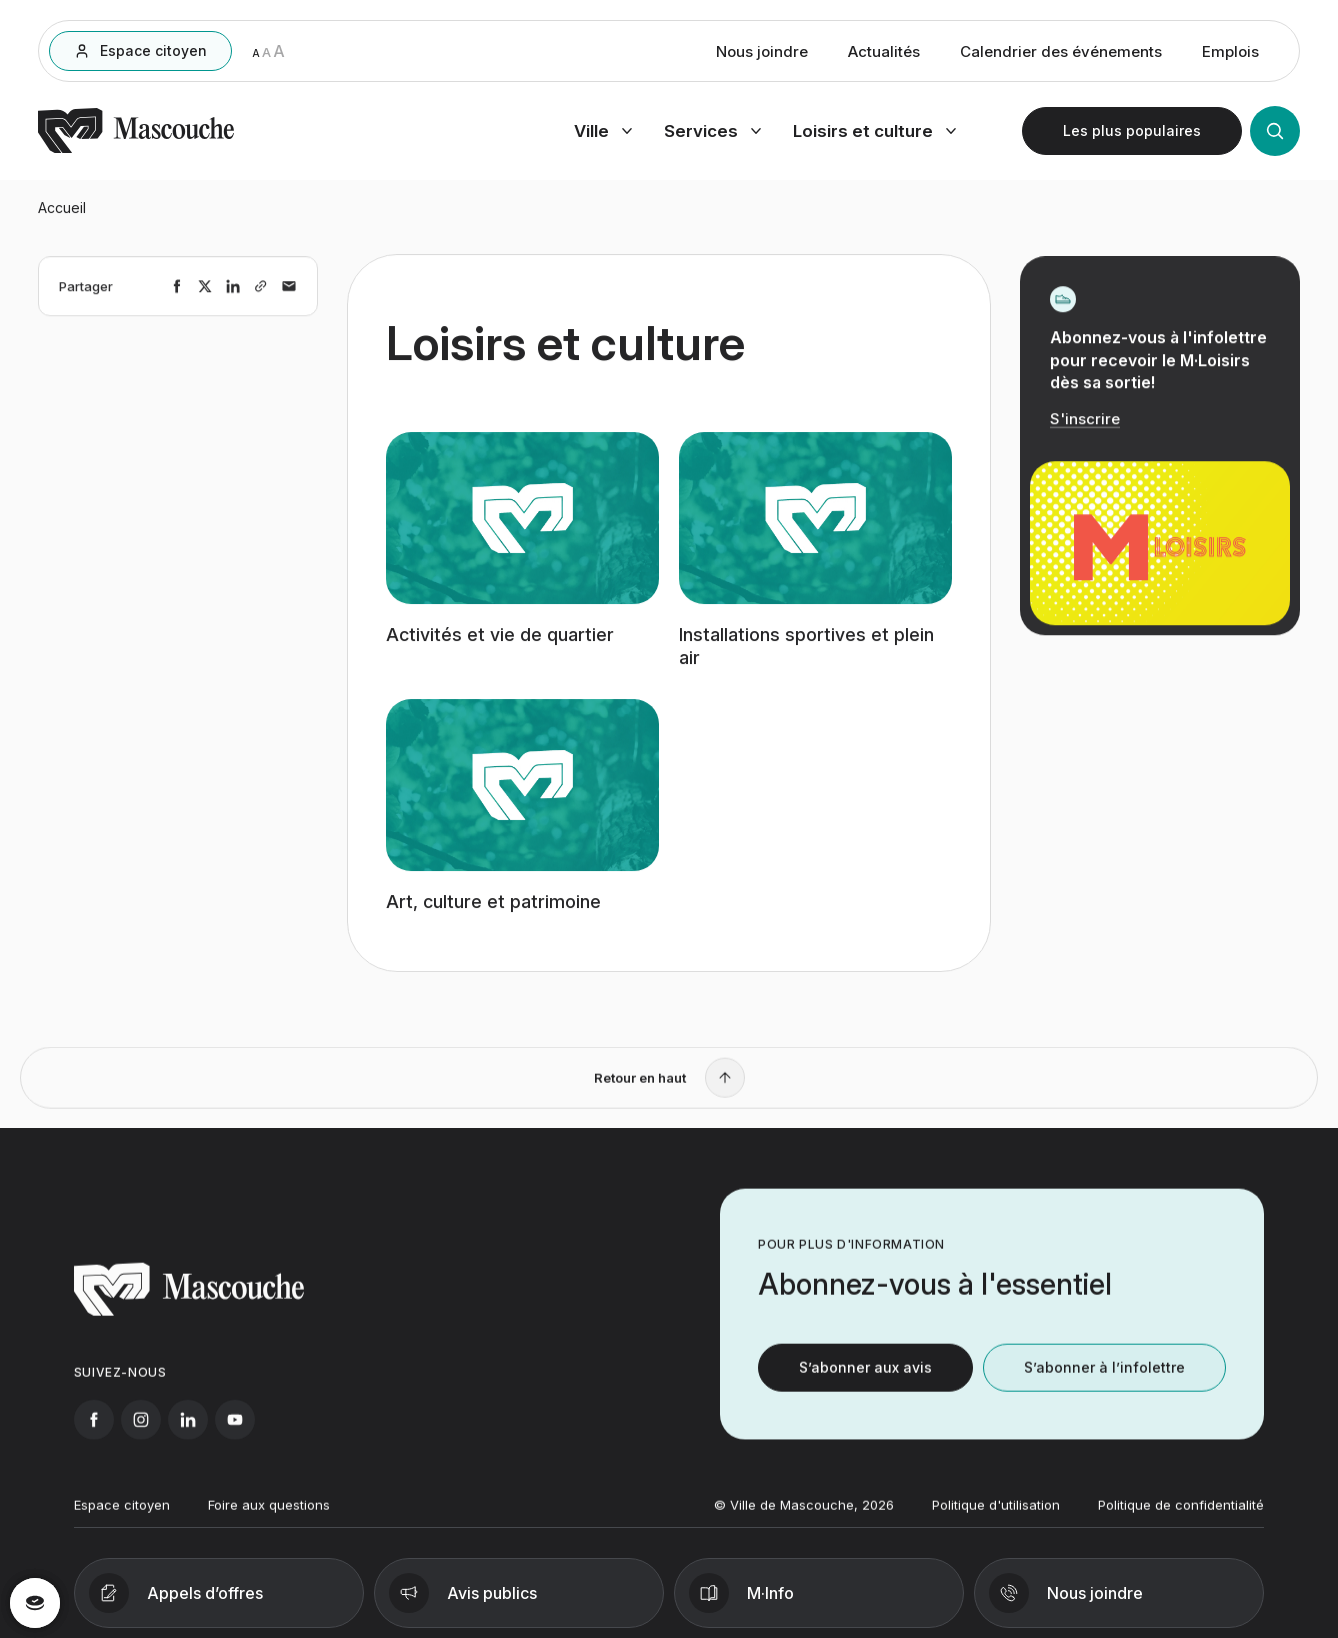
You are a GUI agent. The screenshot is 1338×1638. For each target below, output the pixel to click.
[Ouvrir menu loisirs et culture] (874, 133)
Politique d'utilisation (996, 1521)
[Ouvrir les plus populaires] (1132, 133)
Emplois (1230, 53)
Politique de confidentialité (1181, 1521)
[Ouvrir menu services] (712, 133)
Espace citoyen (122, 1521)
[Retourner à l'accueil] (136, 151)
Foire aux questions (269, 1521)
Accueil (62, 215)
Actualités (884, 53)
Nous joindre (762, 53)
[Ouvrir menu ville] (603, 133)
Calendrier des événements (1061, 53)
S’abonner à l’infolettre (1104, 1383)
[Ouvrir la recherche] (1275, 133)
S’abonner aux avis (865, 1383)
